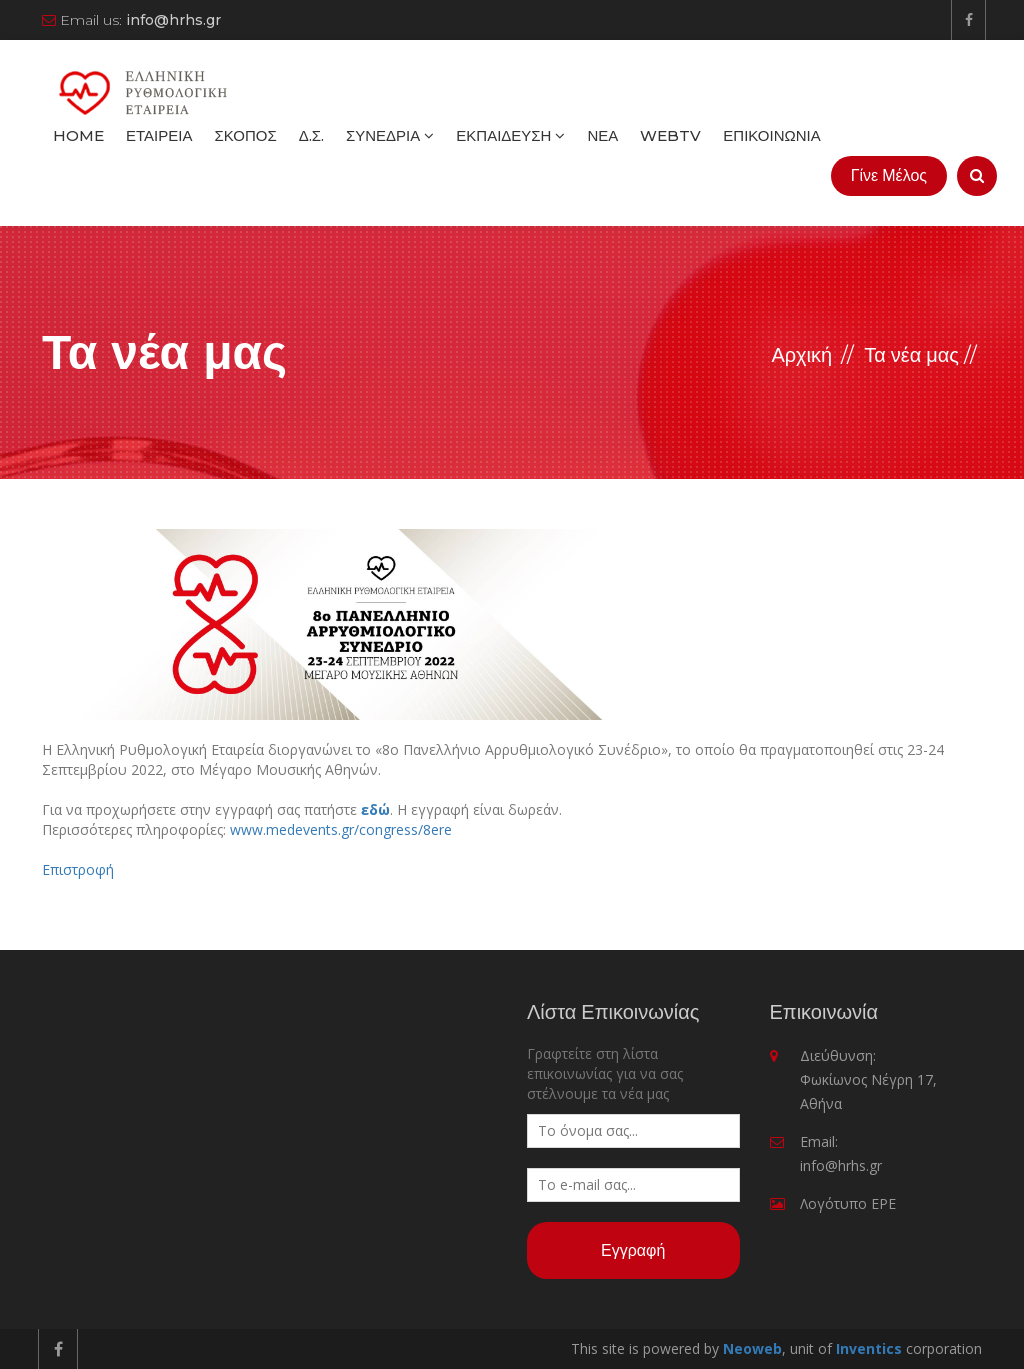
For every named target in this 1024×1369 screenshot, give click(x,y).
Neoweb (752, 1348)
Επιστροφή (78, 869)
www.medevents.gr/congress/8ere (341, 829)
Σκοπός (245, 135)
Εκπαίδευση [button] (510, 135)
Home (78, 135)
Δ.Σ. (311, 135)
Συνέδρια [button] (390, 135)
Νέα (602, 135)
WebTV (670, 135)
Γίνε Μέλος (889, 175)
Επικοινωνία (771, 135)
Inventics (869, 1348)
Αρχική (801, 355)
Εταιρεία (159, 135)
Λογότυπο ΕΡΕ (848, 1203)
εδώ (375, 809)
